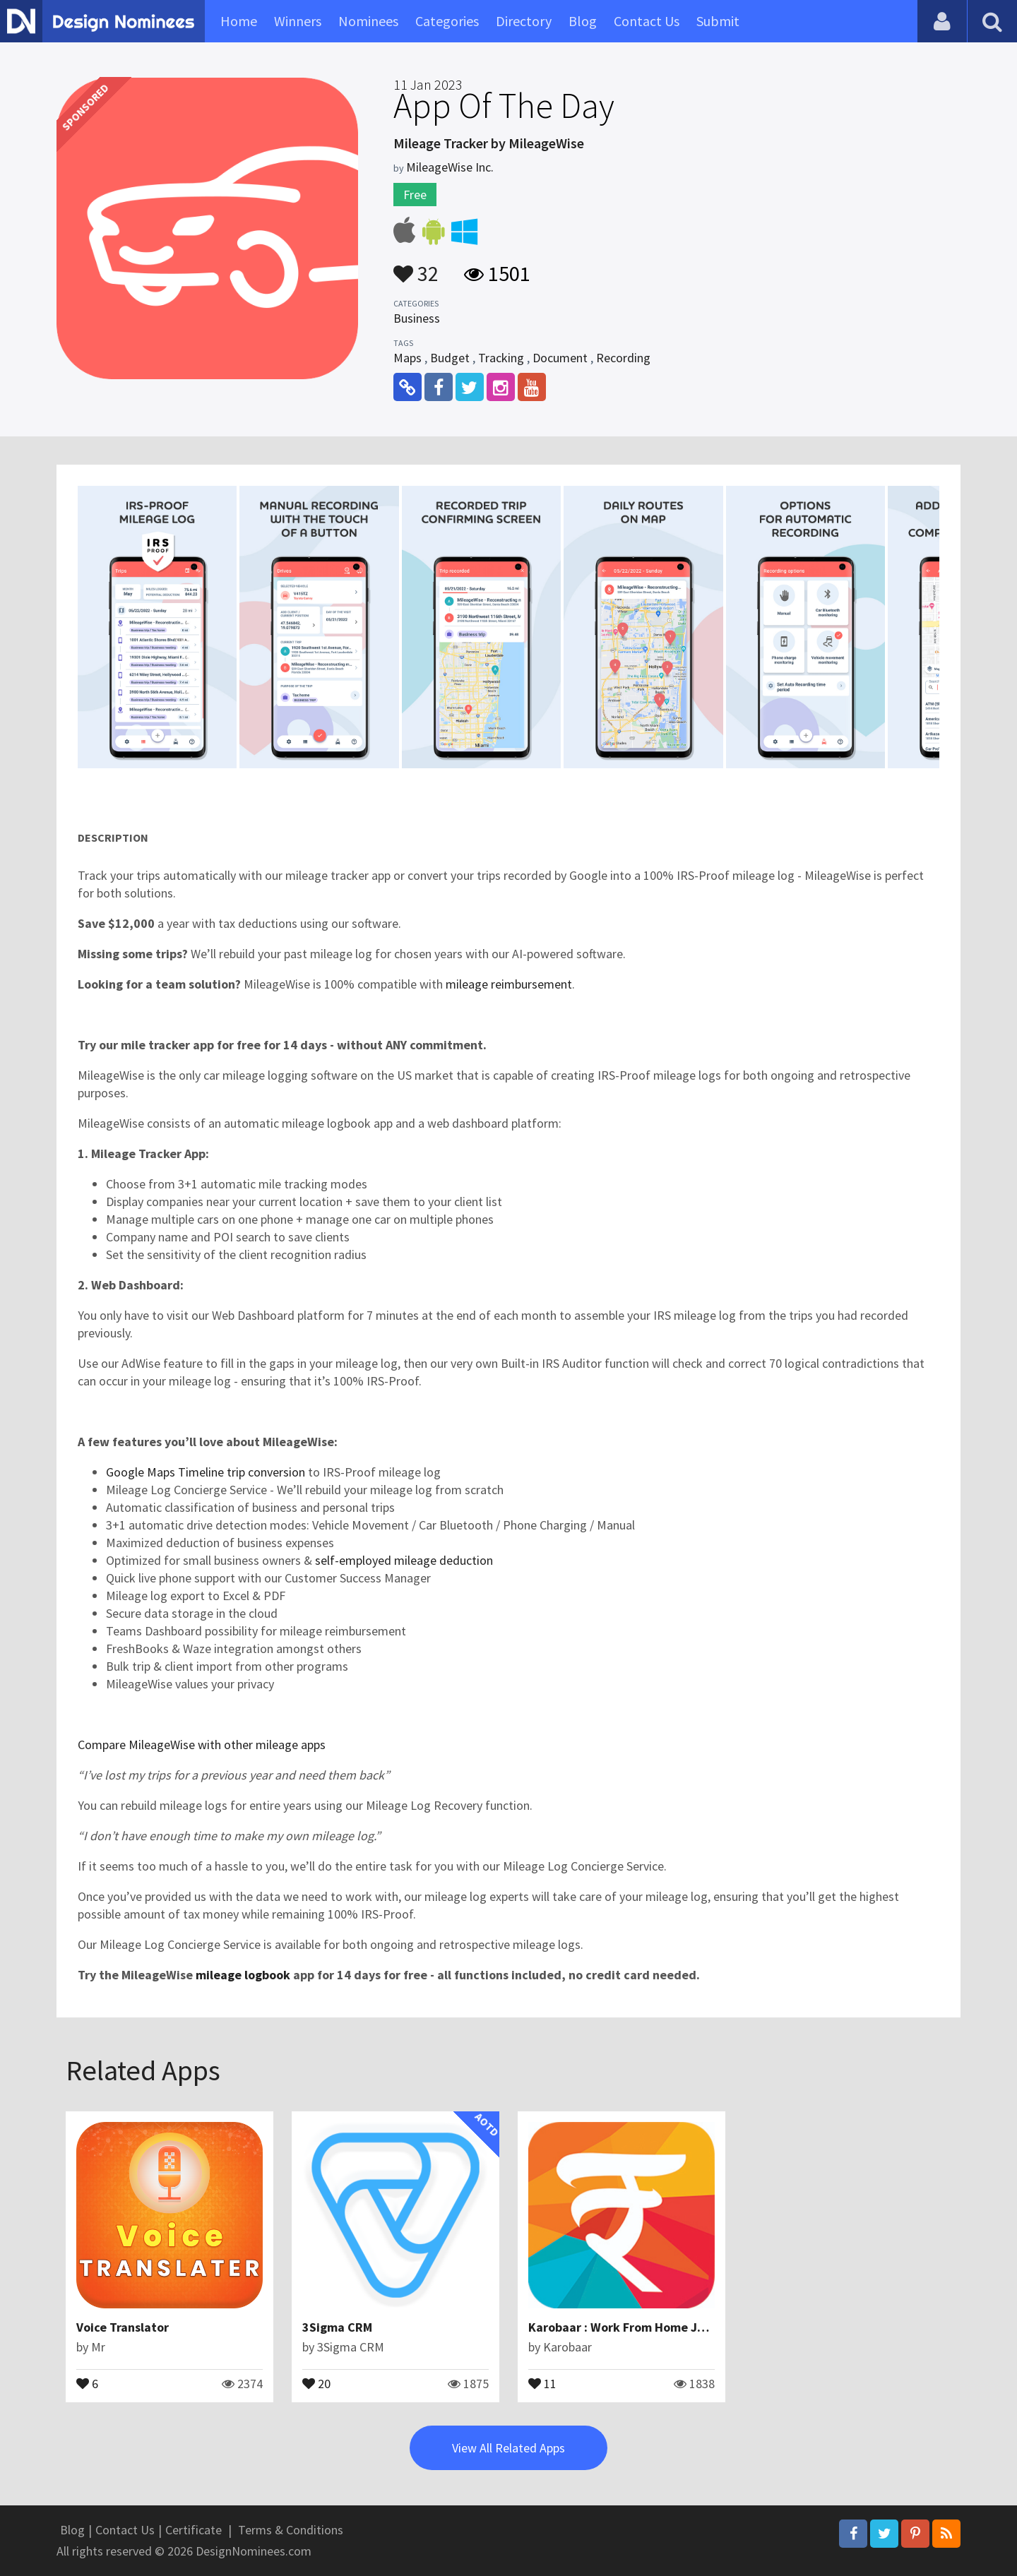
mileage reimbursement (509, 984)
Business (416, 318)
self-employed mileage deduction (404, 1560)
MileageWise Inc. (450, 167)
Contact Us (646, 21)
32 (416, 267)
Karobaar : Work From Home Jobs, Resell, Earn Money (679, 2327)
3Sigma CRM (337, 2327)
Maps (407, 358)
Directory (524, 21)
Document (560, 358)
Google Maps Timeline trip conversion (205, 1472)
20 (316, 2382)
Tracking (501, 358)
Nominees (368, 21)
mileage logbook (243, 1975)
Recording (623, 358)
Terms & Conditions (290, 2530)
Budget (450, 358)
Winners (297, 21)
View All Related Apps (508, 2448)
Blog (583, 21)
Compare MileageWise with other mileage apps (202, 1744)
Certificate (193, 2530)
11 (542, 2382)
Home (238, 21)
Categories (447, 21)
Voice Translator (122, 2327)
